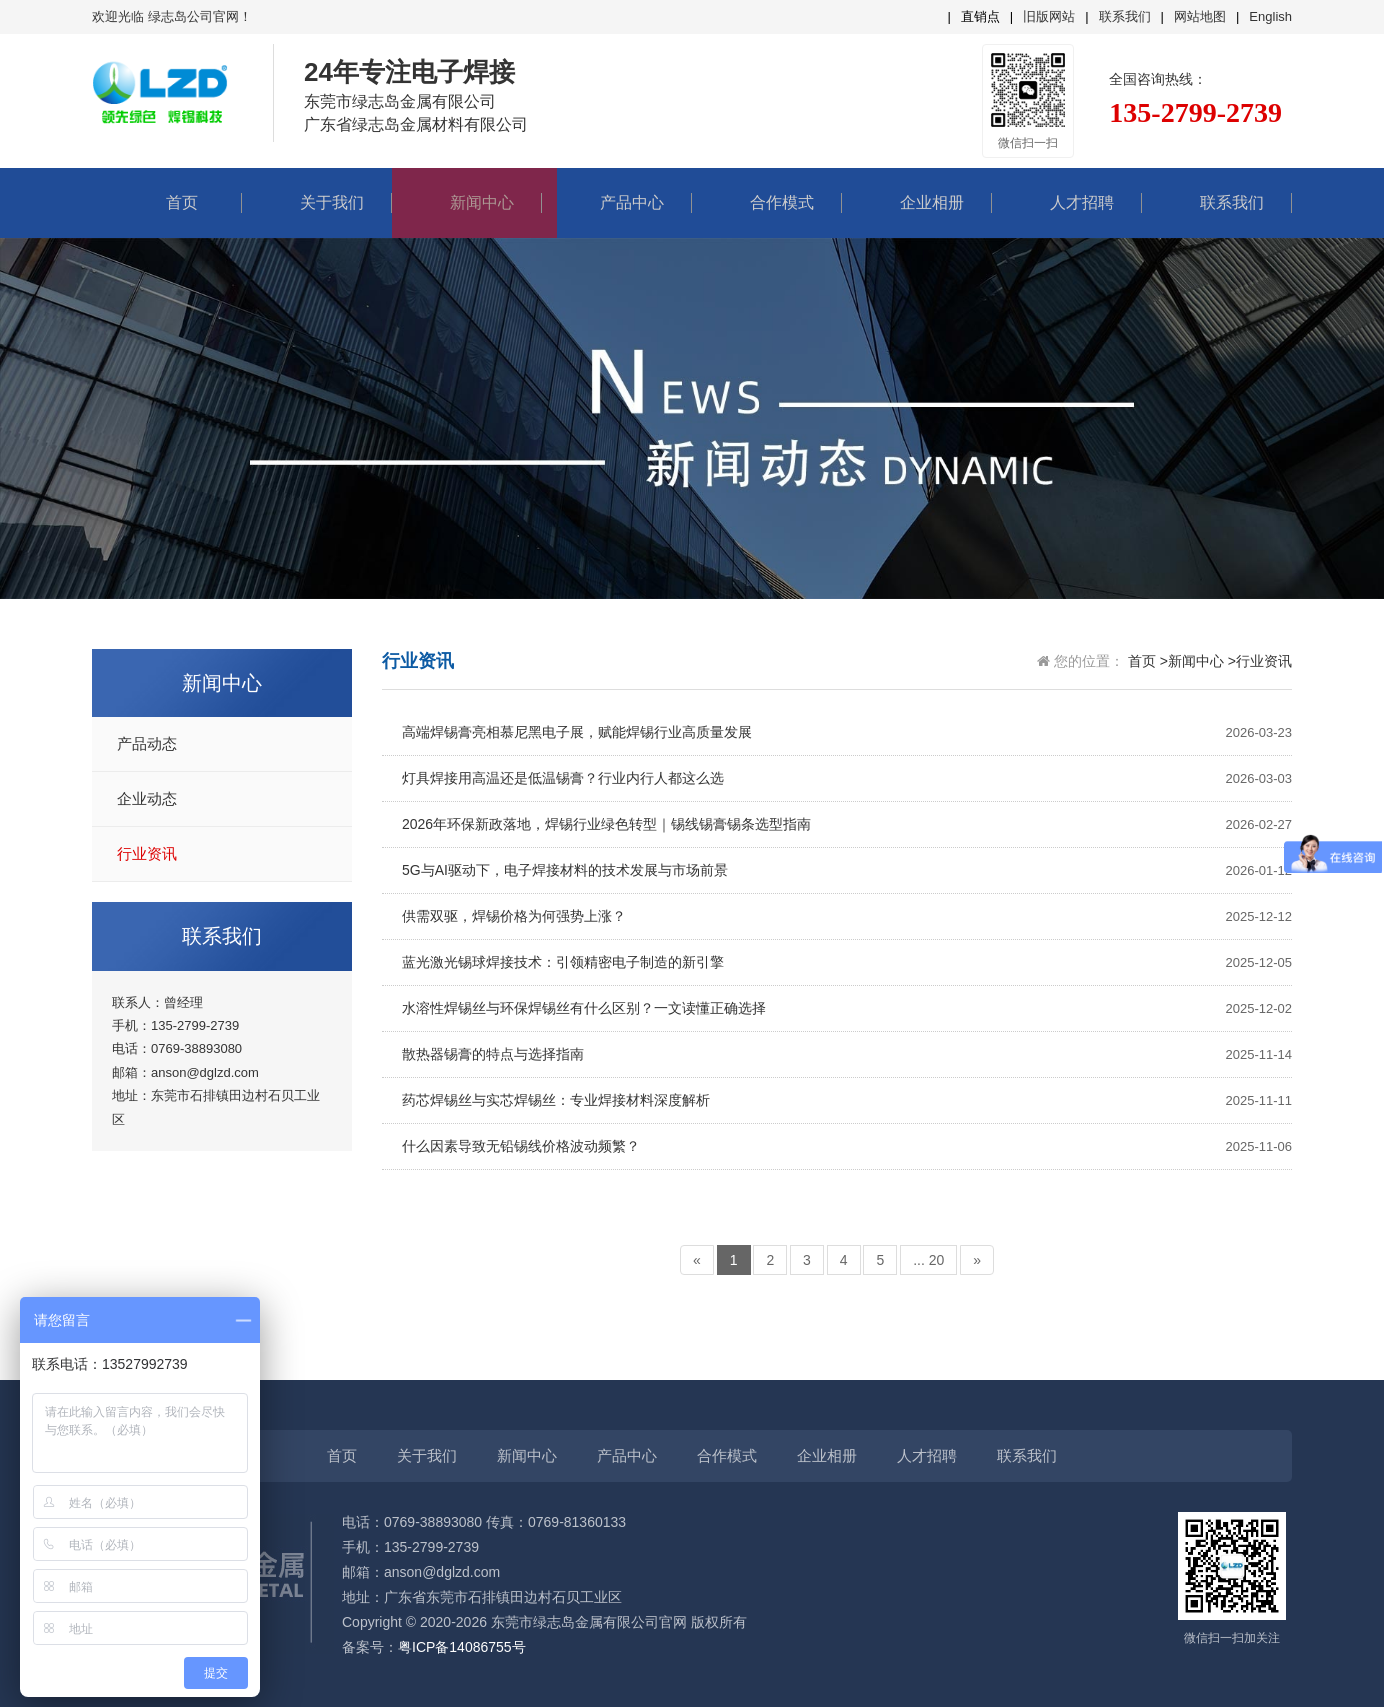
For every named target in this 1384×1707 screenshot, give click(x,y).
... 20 (928, 1260)
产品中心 (617, 202)
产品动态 (147, 744)
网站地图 (1200, 16)
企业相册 (917, 202)
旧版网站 (1049, 16)
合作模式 (767, 202)
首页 (167, 202)
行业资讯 (147, 854)
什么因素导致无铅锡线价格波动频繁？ (847, 1146)
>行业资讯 (1260, 661)
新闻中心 (467, 202)
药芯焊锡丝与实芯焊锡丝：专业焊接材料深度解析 (847, 1100)
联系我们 (1125, 16)
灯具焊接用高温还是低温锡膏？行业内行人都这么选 (847, 778)
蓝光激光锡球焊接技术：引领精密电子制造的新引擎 (847, 962)
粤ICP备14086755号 (462, 1647)
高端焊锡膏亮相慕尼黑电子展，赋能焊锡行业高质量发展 (847, 732)
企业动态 (147, 799)
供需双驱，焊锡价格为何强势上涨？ (847, 916)
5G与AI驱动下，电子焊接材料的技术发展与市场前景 (847, 870)
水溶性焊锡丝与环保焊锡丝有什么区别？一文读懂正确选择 (847, 1008)
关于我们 (317, 202)
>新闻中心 (1192, 661)
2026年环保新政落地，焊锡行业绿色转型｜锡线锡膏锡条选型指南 (847, 824)
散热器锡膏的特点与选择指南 (847, 1054)
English (1270, 16)
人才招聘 (1067, 202)
